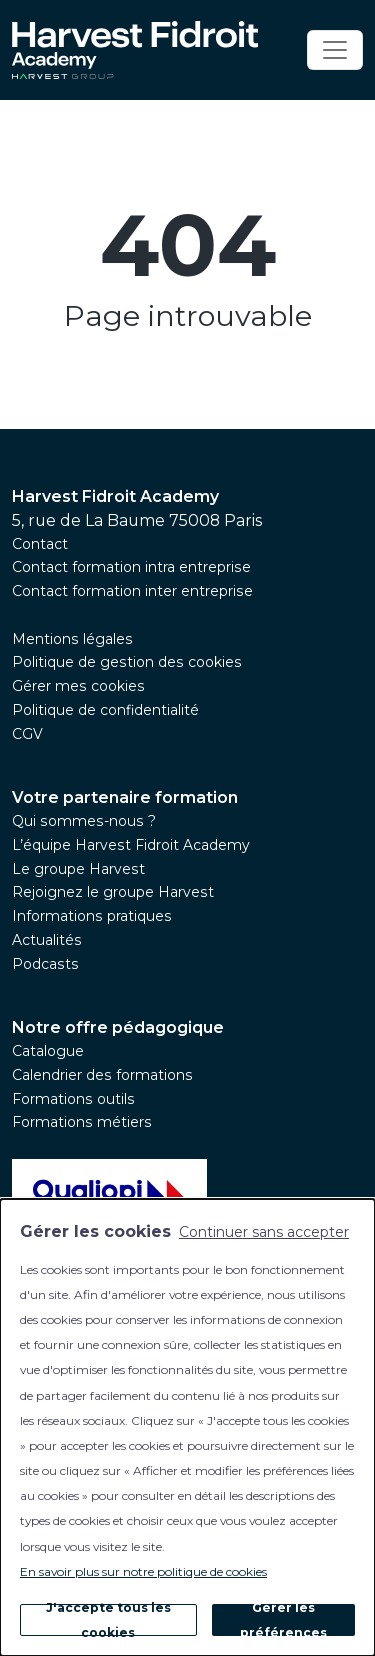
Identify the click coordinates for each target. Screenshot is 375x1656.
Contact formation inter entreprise (132, 591)
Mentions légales (72, 639)
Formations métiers (82, 1122)
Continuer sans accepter (264, 1232)
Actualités (47, 940)
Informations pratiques (92, 916)
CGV (27, 734)
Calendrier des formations (102, 1075)
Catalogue (48, 1051)
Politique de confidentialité (105, 710)
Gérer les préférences (283, 1620)
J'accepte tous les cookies (108, 1620)
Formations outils (73, 1099)
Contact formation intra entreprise (131, 567)
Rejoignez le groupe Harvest (113, 892)
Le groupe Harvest (78, 869)
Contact (40, 544)
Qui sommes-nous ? (84, 821)
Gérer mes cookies (78, 686)
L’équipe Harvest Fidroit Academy (131, 845)
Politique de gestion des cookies (127, 662)
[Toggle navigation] (335, 50)
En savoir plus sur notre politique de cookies (143, 1571)
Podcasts (45, 964)
